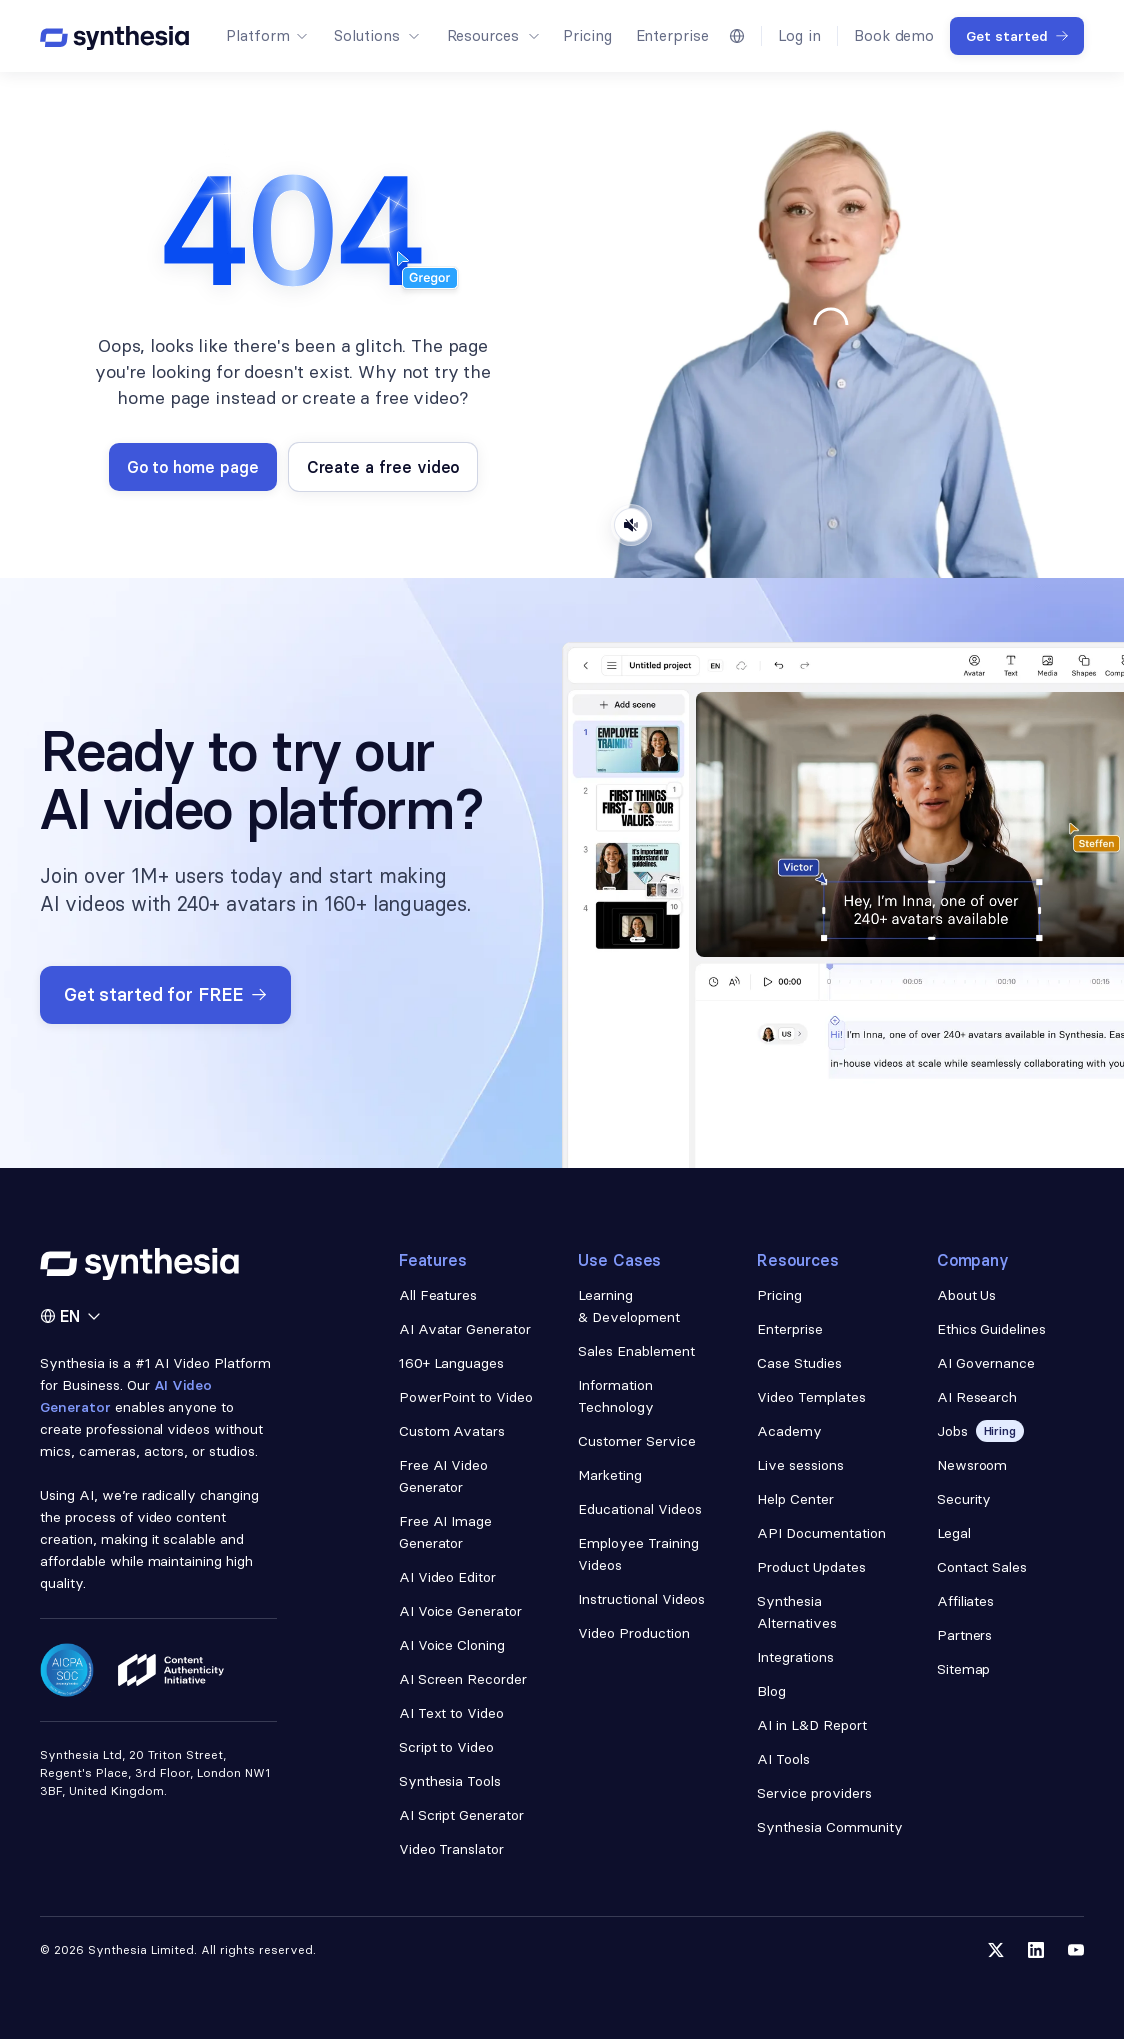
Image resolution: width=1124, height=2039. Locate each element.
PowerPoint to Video (466, 1397)
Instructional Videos (641, 1599)
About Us (967, 1295)
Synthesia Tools (450, 1781)
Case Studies (799, 1363)
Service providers (814, 1793)
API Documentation (821, 1533)
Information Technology (616, 1396)
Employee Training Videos (638, 1554)
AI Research (977, 1397)
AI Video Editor (448, 1577)
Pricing (587, 35)
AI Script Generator (461, 1815)
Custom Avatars (452, 1431)
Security (964, 1499)
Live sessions (800, 1465)
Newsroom (972, 1465)
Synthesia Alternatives (797, 1612)
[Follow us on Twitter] (996, 1950)
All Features (438, 1295)
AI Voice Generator (461, 1611)
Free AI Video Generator (444, 1476)
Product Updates (811, 1567)
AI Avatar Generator (465, 1329)
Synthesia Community (829, 1827)
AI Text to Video (452, 1713)
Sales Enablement (636, 1351)
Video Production (634, 1633)
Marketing (610, 1475)
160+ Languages (452, 1363)
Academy (789, 1431)
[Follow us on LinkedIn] (1036, 1950)
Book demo (894, 35)
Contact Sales (982, 1567)
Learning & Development (629, 1306)
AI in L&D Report (812, 1725)
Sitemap (964, 1669)
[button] (266, 36)
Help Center (795, 1499)
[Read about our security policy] (67, 1670)
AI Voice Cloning (452, 1645)
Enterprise (672, 35)
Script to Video (447, 1747)
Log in (799, 35)
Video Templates (811, 1397)
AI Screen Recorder (463, 1679)
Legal (954, 1533)
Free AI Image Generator (446, 1532)
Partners (965, 1635)
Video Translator (452, 1849)
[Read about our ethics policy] (171, 1670)
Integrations (795, 1657)
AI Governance (986, 1363)
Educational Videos (640, 1509)
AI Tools (783, 1759)
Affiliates (966, 1601)
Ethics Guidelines (992, 1329)
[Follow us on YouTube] (1076, 1950)
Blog (771, 1691)
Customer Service (637, 1441)
